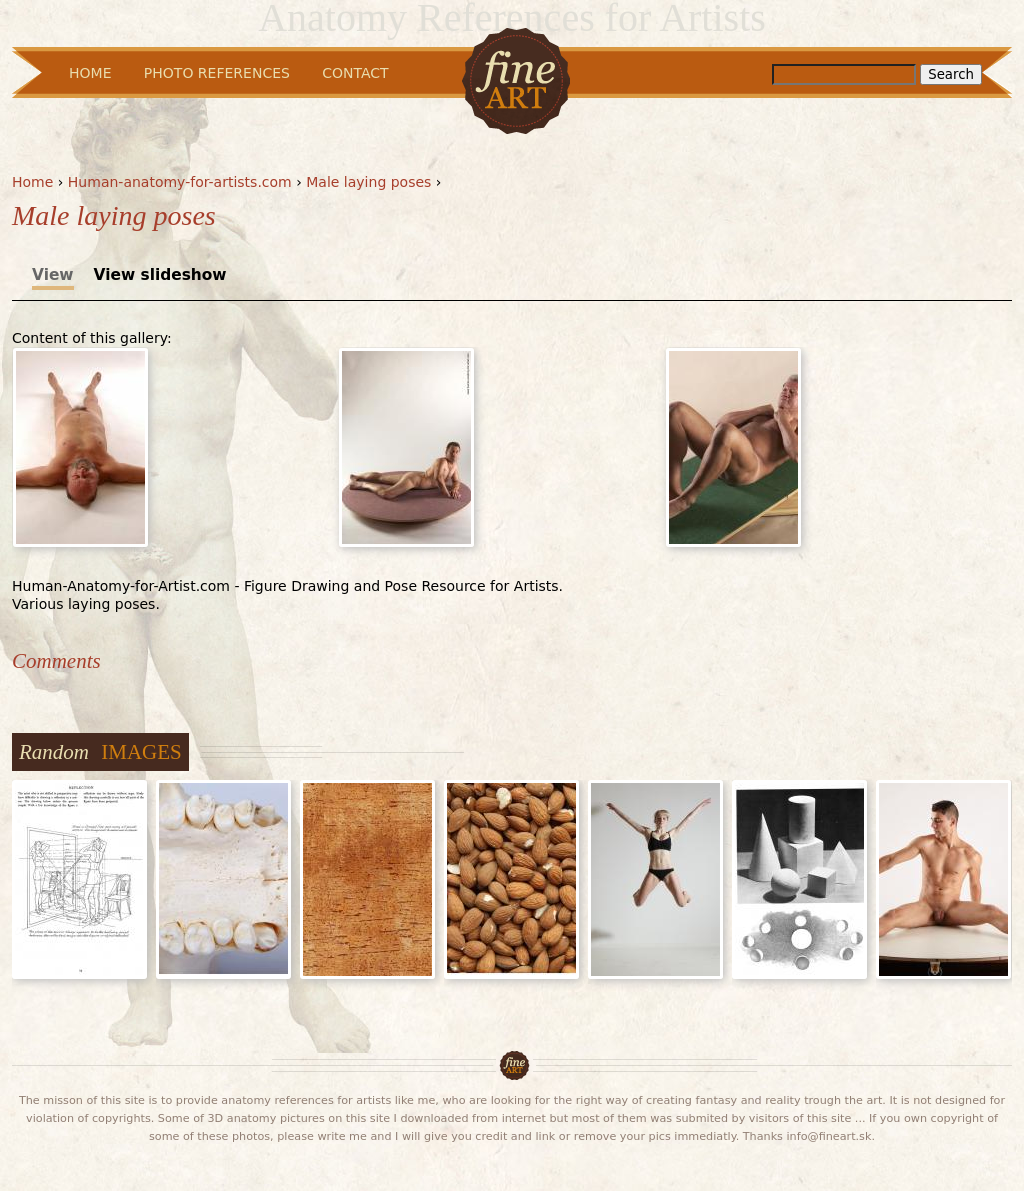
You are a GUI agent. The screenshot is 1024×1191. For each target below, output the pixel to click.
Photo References (217, 73)
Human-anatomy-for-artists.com (180, 182)
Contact (355, 73)
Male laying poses (368, 182)
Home (32, 182)
